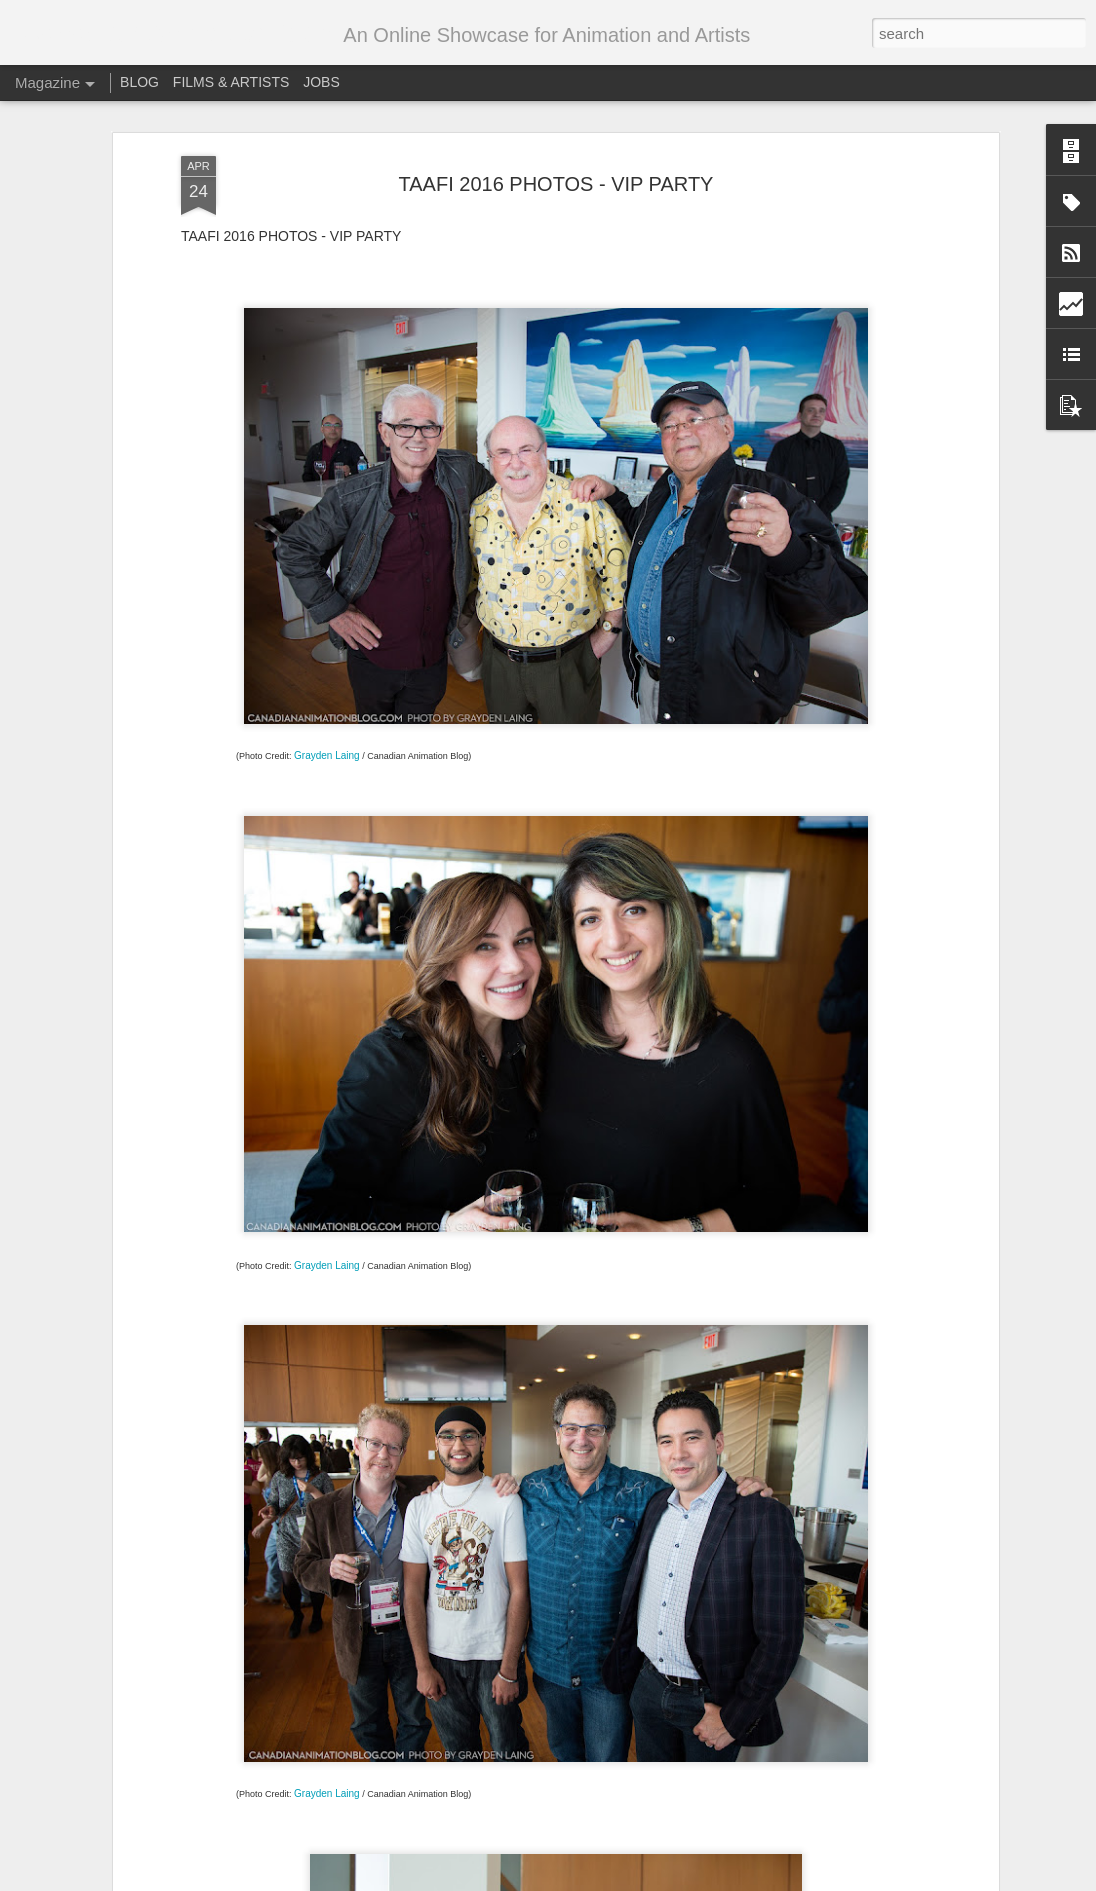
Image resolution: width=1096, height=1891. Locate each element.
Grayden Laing (327, 593)
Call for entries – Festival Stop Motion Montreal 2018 (533, 1641)
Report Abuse (733, 1880)
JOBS (321, 82)
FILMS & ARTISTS (231, 82)
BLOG (139, 82)
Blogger (675, 1880)
